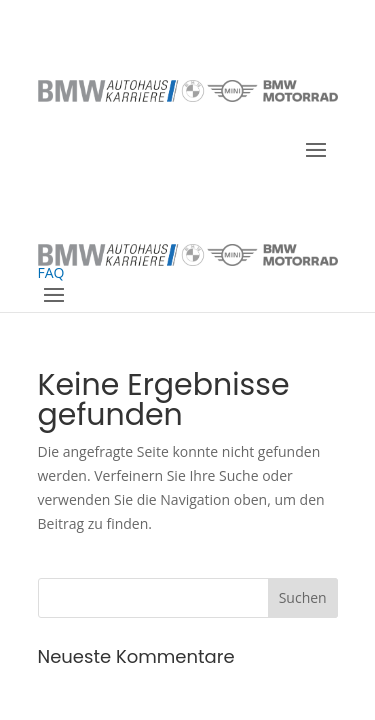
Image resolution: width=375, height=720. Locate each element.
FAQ (51, 251)
